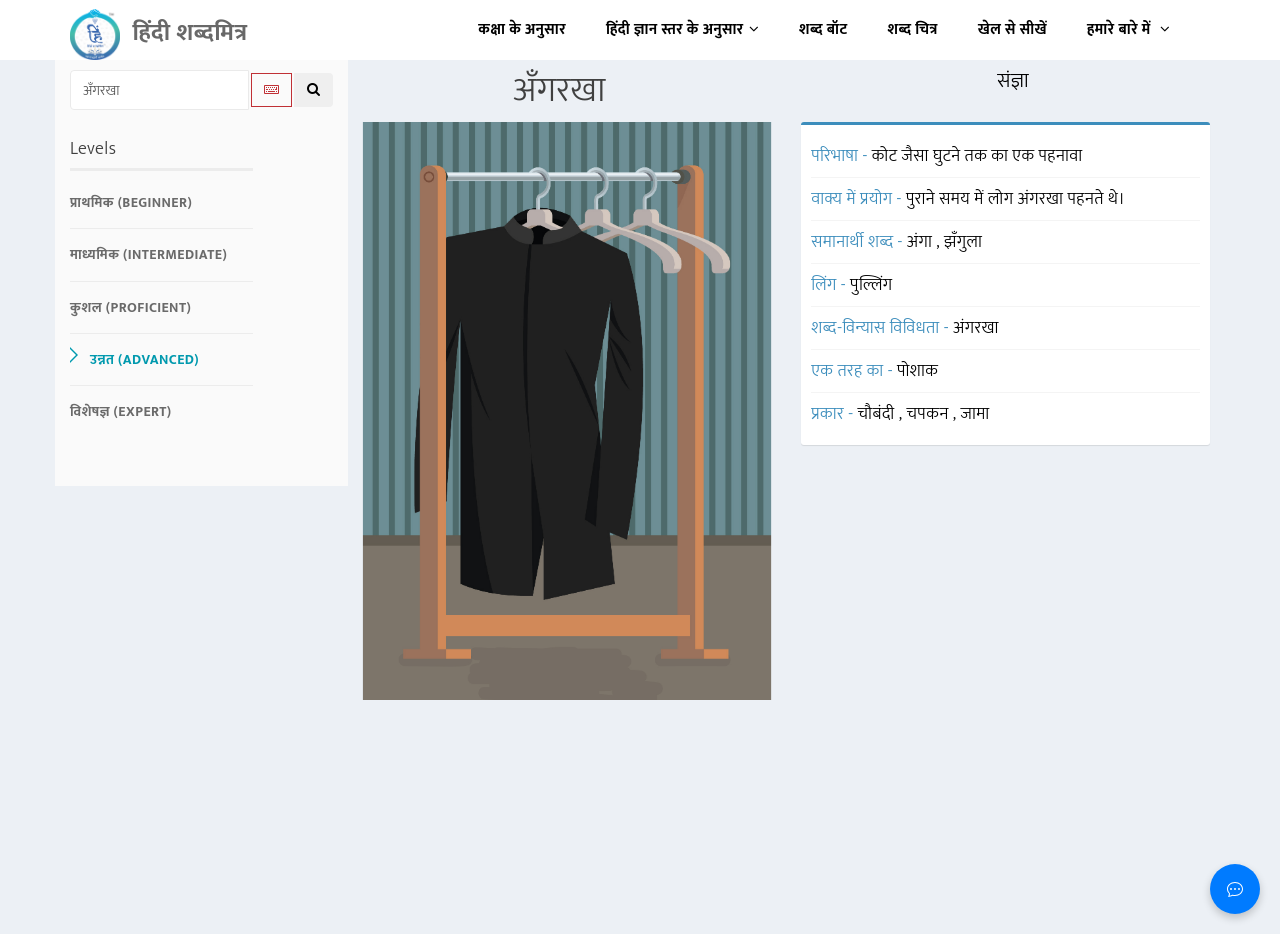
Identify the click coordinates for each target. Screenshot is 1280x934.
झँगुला (963, 242)
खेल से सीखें (1012, 29)
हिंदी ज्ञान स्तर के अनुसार (682, 29)
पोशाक (917, 371)
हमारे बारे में (1128, 29)
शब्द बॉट (823, 29)
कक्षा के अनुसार (522, 29)
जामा (975, 414)
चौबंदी (878, 414)
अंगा (922, 242)
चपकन (929, 414)
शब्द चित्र (913, 29)
